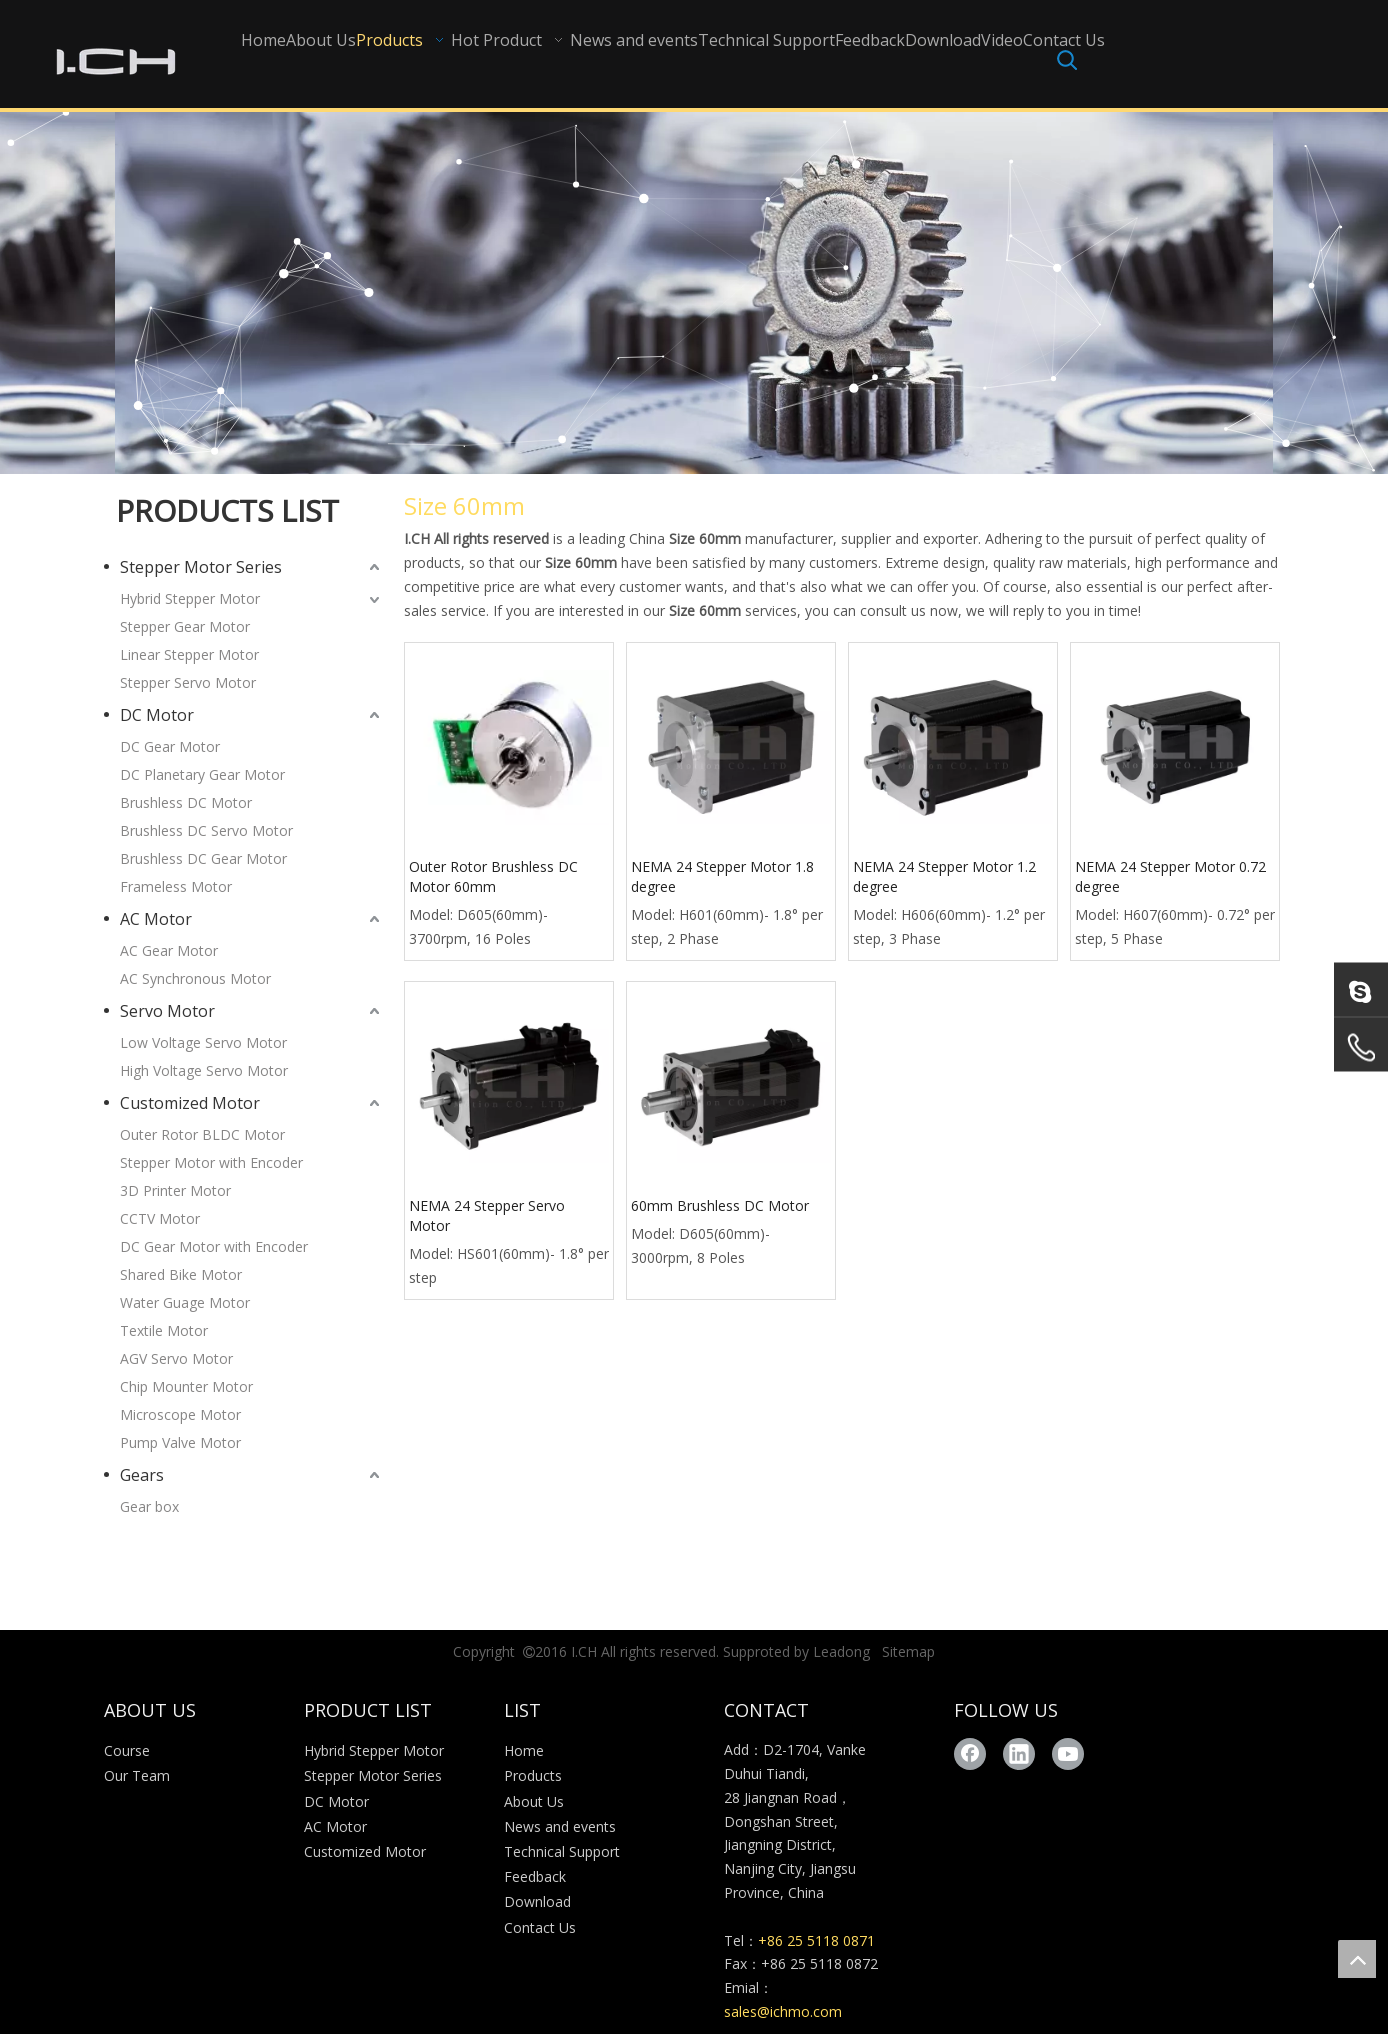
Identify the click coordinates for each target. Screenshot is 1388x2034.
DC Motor (157, 715)
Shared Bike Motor (181, 1274)
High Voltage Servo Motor (204, 1070)
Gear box (149, 1506)
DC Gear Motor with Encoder (214, 1246)
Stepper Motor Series (201, 567)
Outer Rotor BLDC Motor (202, 1134)
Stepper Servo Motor (188, 682)
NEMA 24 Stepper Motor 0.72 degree (1170, 876)
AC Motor (156, 919)
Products (533, 1775)
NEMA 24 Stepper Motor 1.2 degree (944, 876)
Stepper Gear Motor (185, 626)
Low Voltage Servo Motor (203, 1042)
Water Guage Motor (185, 1302)
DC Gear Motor (170, 746)
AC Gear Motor (169, 950)
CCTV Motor (160, 1218)
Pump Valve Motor (180, 1442)
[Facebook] (970, 1754)
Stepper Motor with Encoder (211, 1162)
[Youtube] (1068, 1754)
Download (537, 1901)
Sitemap (908, 1651)
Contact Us (540, 1927)
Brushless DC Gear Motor (203, 858)
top (1357, 1959)
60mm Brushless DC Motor (720, 1205)
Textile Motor (164, 1330)
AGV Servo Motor (176, 1358)
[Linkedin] (1019, 1754)
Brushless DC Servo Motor (206, 830)
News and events (560, 1826)
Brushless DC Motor (186, 802)
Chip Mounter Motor (186, 1386)
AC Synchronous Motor (195, 978)
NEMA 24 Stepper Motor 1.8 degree (722, 876)
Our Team (137, 1775)
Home (524, 1750)
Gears (142, 1475)
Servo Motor (167, 1011)
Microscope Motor (180, 1414)
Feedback (535, 1876)
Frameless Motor (176, 886)
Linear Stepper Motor (189, 654)
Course (127, 1750)
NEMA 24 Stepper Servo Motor (487, 1215)
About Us (534, 1801)
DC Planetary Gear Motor (202, 774)
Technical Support (562, 1851)
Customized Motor (190, 1103)
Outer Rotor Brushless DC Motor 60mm (493, 876)
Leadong (841, 1651)
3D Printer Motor (175, 1190)
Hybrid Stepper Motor (190, 598)
